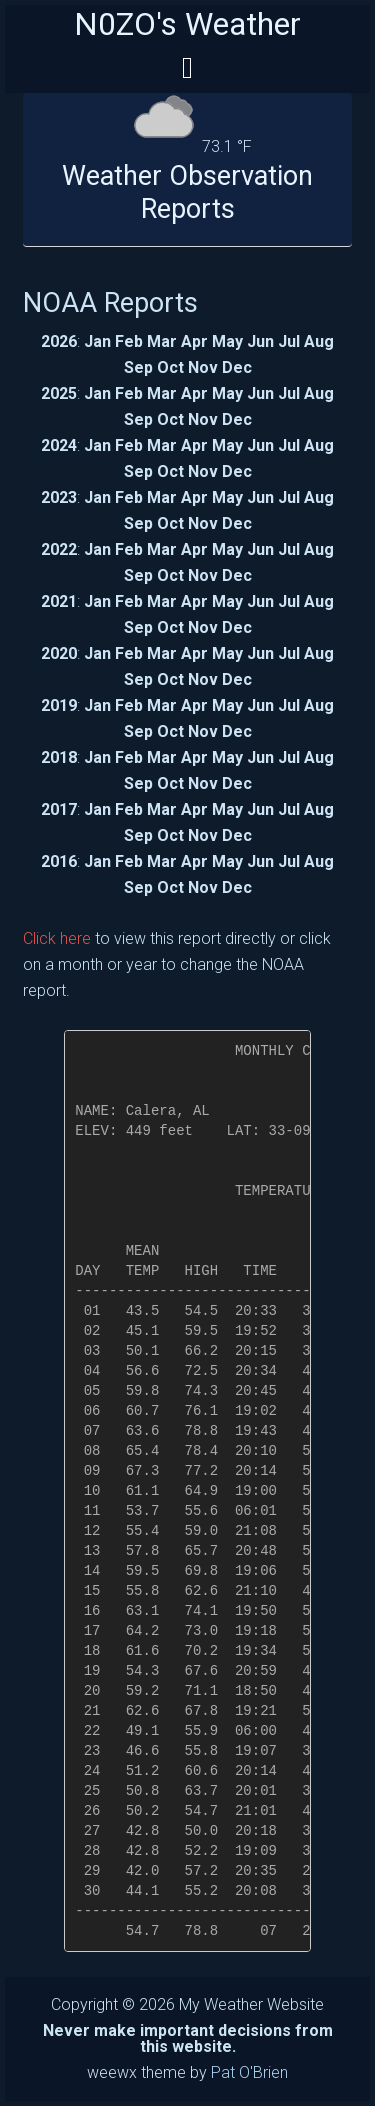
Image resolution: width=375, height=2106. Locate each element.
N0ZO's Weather (187, 24)
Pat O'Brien (249, 2072)
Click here (57, 938)
